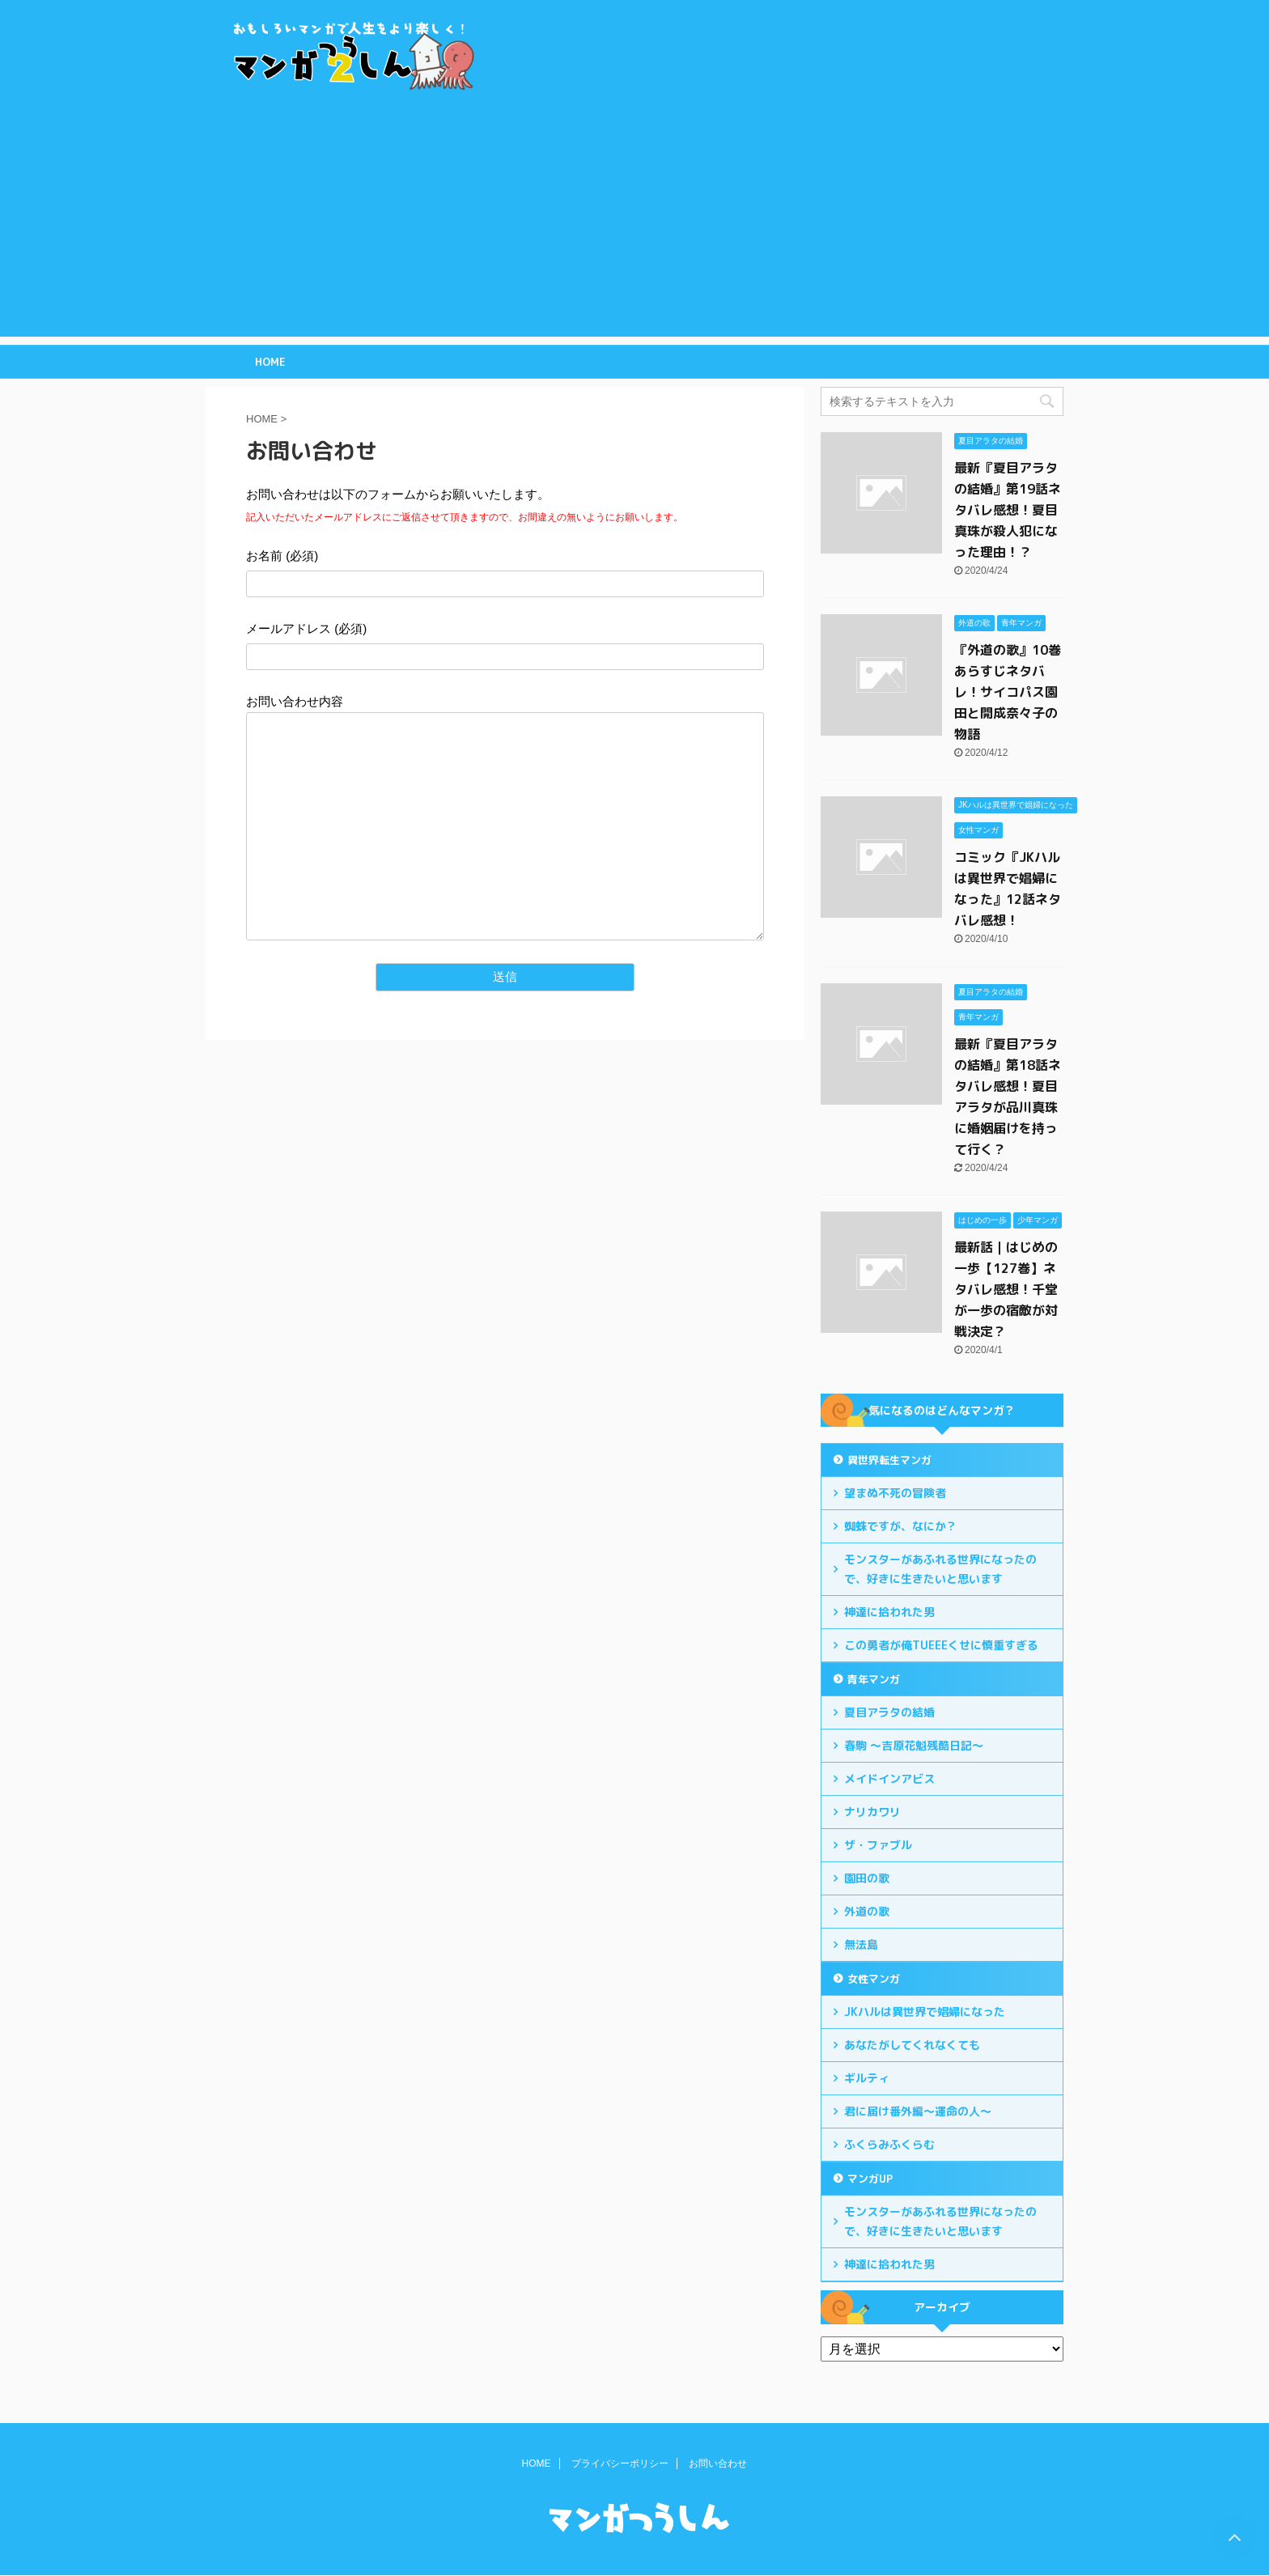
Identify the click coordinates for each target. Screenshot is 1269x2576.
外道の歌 (866, 1911)
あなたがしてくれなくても (912, 2044)
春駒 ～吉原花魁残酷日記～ (913, 1745)
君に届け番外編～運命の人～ (917, 2111)
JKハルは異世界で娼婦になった (924, 2011)
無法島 (861, 1944)
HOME (270, 361)
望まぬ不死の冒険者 (895, 1492)
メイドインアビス (889, 1778)
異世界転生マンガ (889, 1460)
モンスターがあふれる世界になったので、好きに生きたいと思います (940, 1568)
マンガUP (870, 2178)
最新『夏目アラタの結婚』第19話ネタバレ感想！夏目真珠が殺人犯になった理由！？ (1007, 510)
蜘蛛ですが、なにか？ (900, 1526)
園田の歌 (866, 1878)
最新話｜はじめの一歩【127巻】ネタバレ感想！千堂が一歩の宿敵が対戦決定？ (1006, 1289)
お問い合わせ (718, 2463)
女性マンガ (873, 1978)
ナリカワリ (872, 1811)
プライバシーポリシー (619, 2463)
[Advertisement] (634, 223)
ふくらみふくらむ (889, 2144)
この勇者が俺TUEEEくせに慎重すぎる (941, 1645)
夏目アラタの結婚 (889, 1712)
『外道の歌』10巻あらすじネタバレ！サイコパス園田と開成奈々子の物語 (1007, 692)
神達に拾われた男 (889, 1611)
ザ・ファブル (878, 1844)
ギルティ (866, 2078)
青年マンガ (873, 1679)
